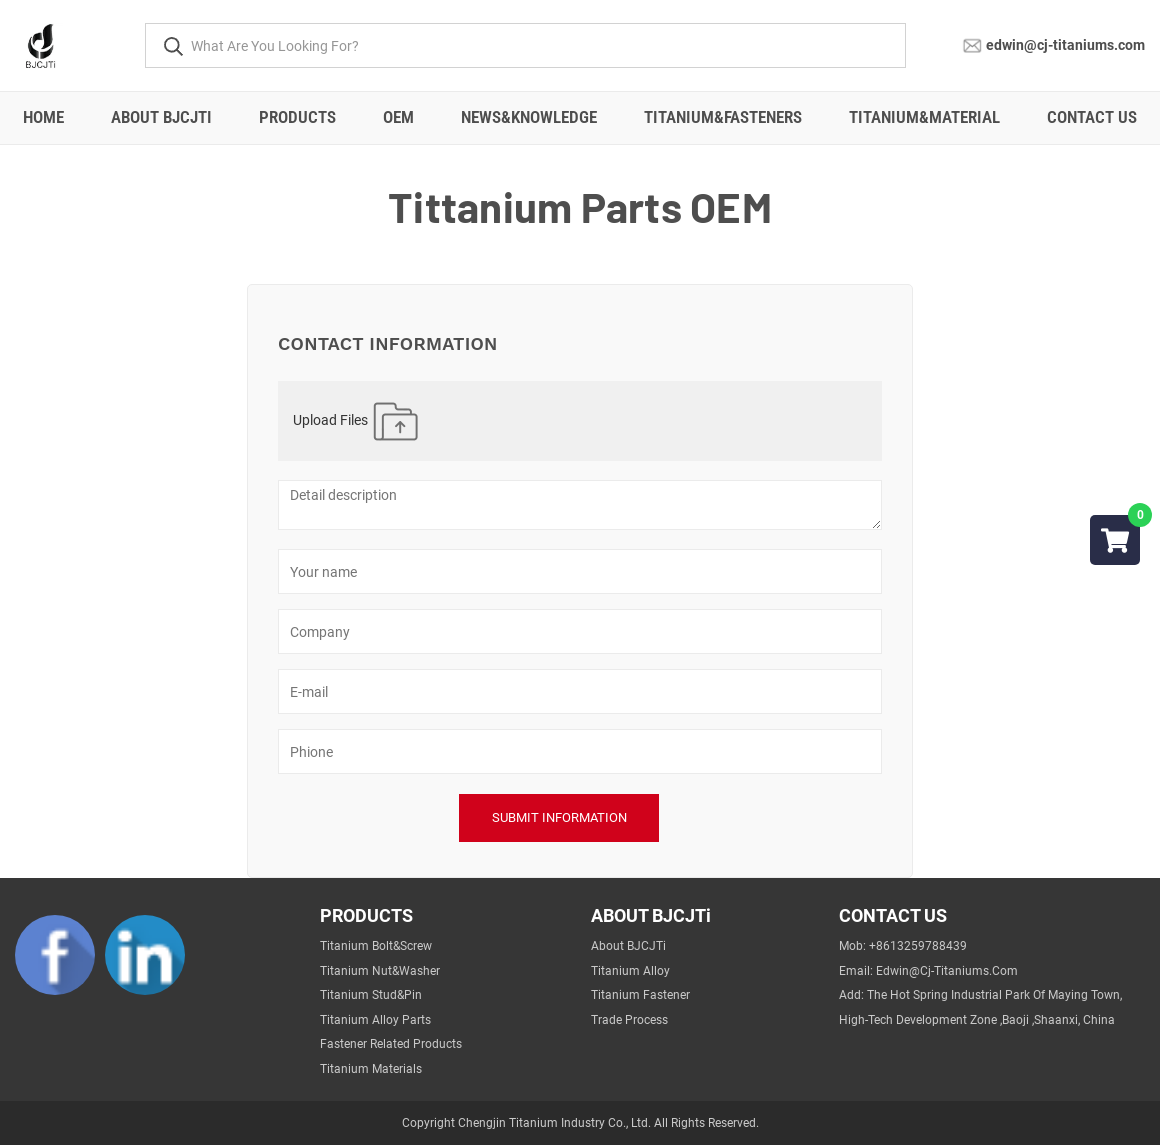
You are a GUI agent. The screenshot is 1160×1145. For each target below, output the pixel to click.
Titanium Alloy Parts (375, 1020)
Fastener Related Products (391, 1044)
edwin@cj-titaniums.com (1065, 44)
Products (297, 117)
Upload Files (357, 421)
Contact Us (1092, 117)
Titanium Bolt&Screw (376, 946)
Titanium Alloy (630, 971)
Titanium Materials (371, 1069)
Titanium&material (924, 117)
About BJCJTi (161, 117)
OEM (398, 117)
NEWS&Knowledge (529, 117)
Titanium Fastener (640, 995)
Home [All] (43, 117)
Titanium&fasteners (723, 117)
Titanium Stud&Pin (371, 995)
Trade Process (629, 1020)
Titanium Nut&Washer (380, 971)
